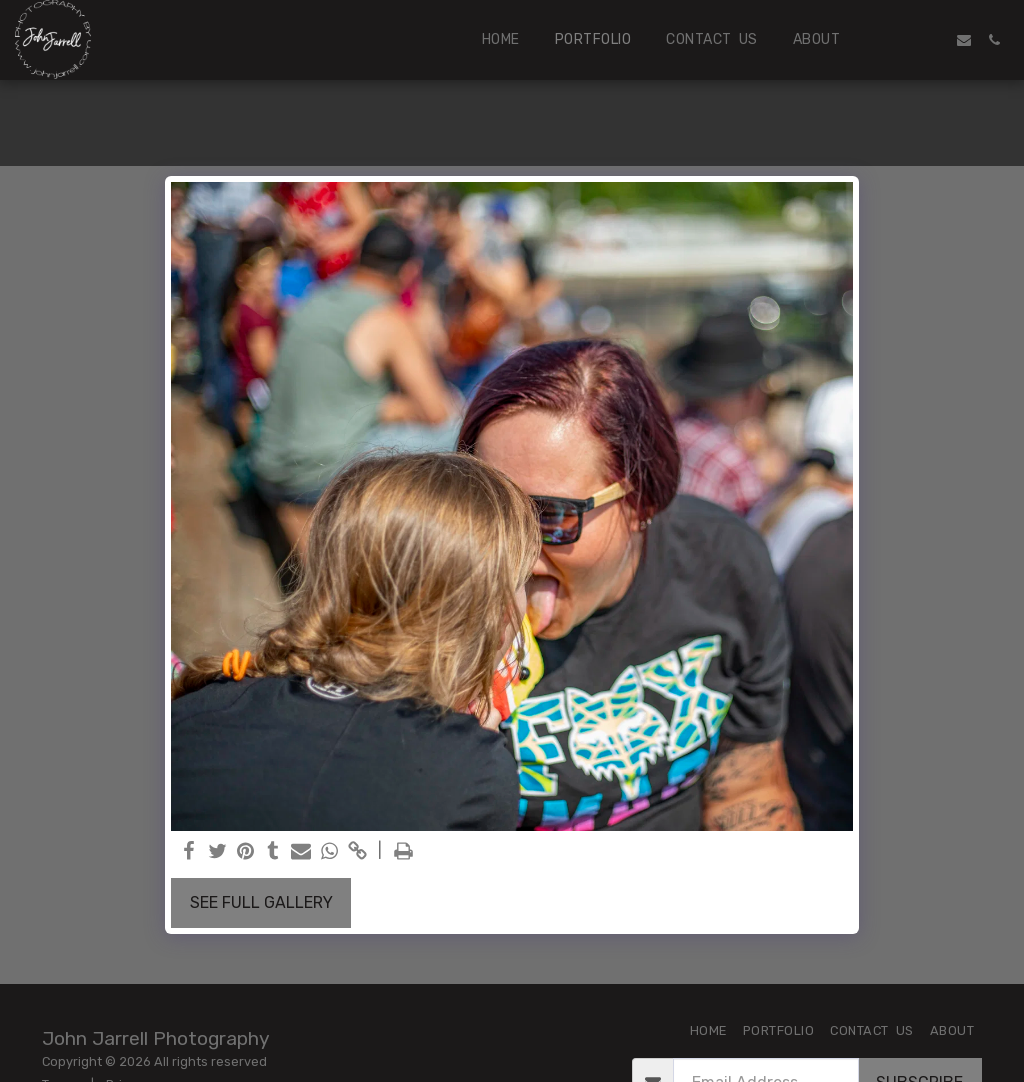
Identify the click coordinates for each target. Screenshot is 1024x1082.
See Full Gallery (261, 902)
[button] (904, 40)
